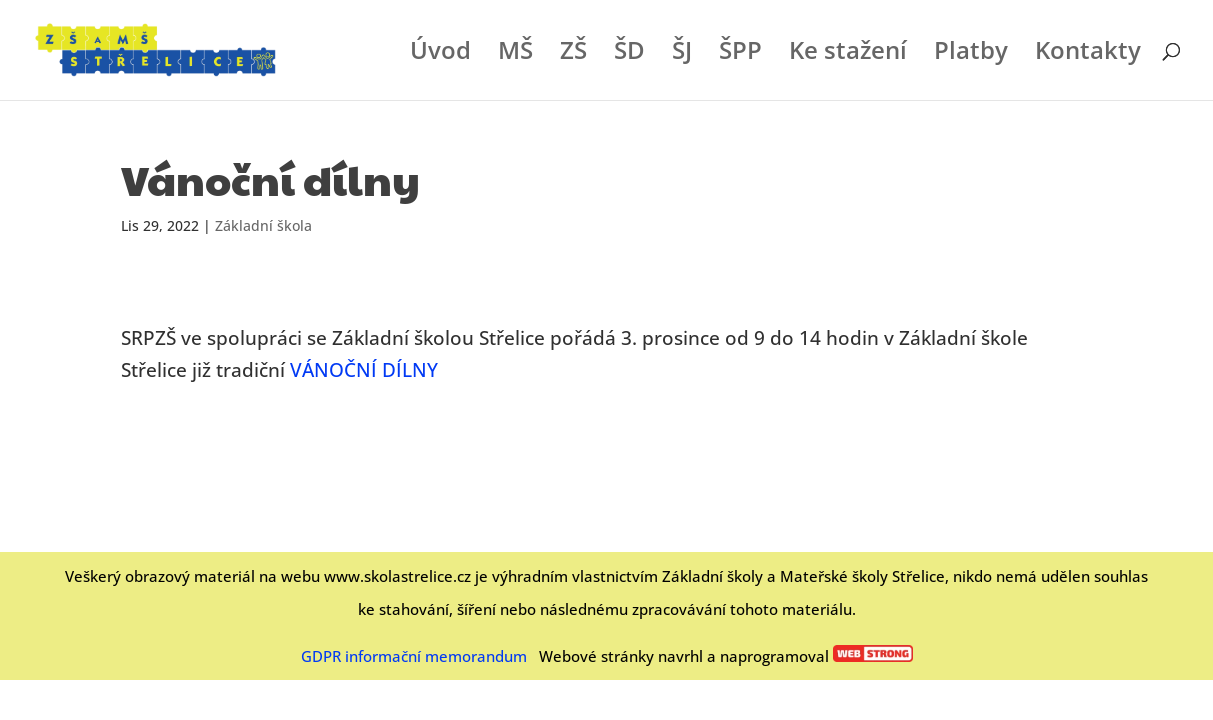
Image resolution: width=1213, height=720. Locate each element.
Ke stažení (848, 54)
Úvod (440, 54)
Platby (971, 54)
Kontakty (1088, 54)
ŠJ (682, 54)
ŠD (629, 54)
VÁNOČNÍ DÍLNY (364, 370)
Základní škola (263, 225)
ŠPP (740, 54)
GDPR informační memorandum (414, 656)
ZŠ (573, 54)
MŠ (515, 54)
